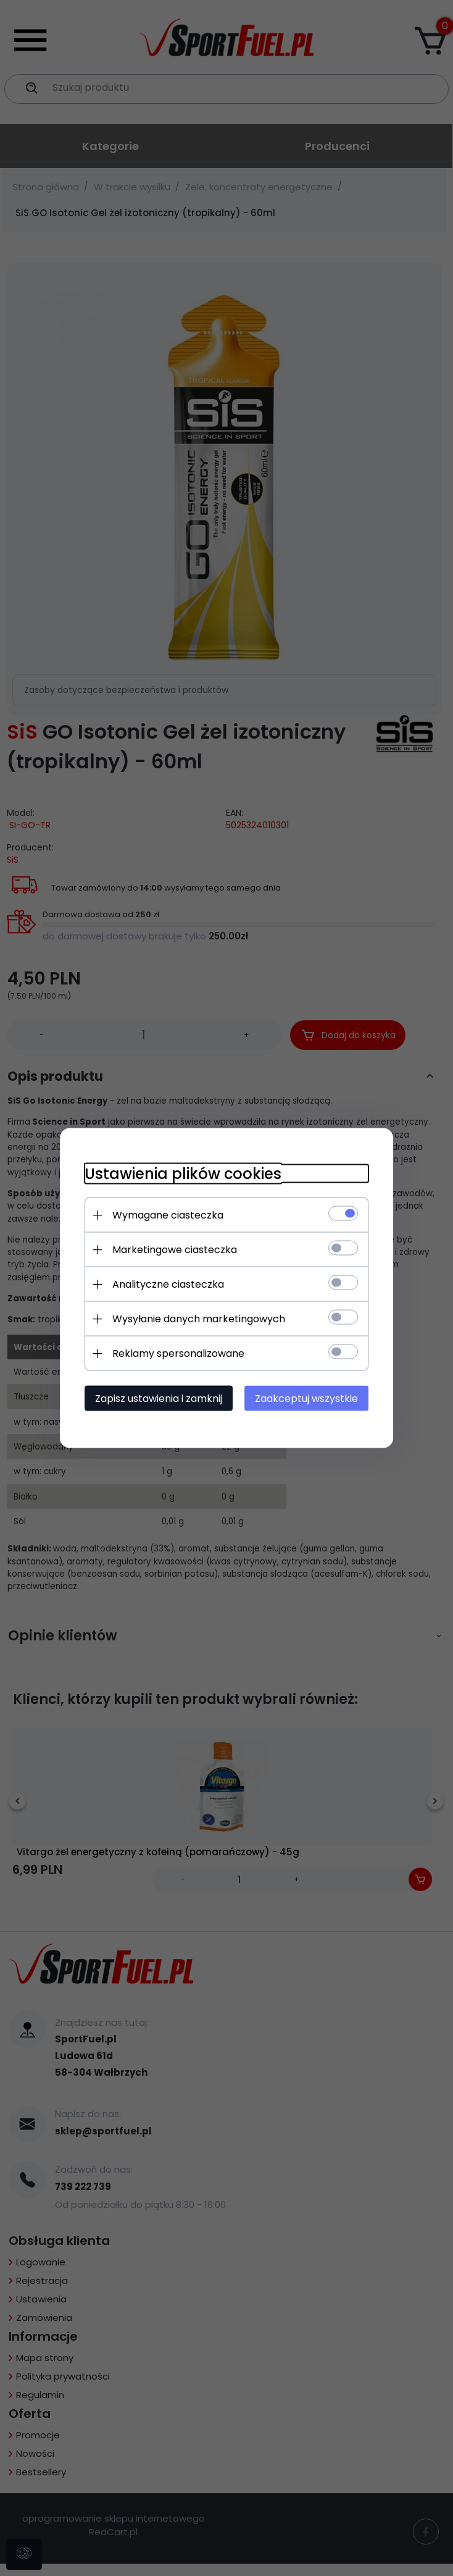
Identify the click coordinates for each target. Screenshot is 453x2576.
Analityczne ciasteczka (168, 1284)
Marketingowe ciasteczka (174, 1250)
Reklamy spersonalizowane (178, 1353)
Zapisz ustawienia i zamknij (158, 1398)
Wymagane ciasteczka (167, 1215)
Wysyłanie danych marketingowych (198, 1319)
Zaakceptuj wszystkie (306, 1398)
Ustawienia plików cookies (183, 1174)
